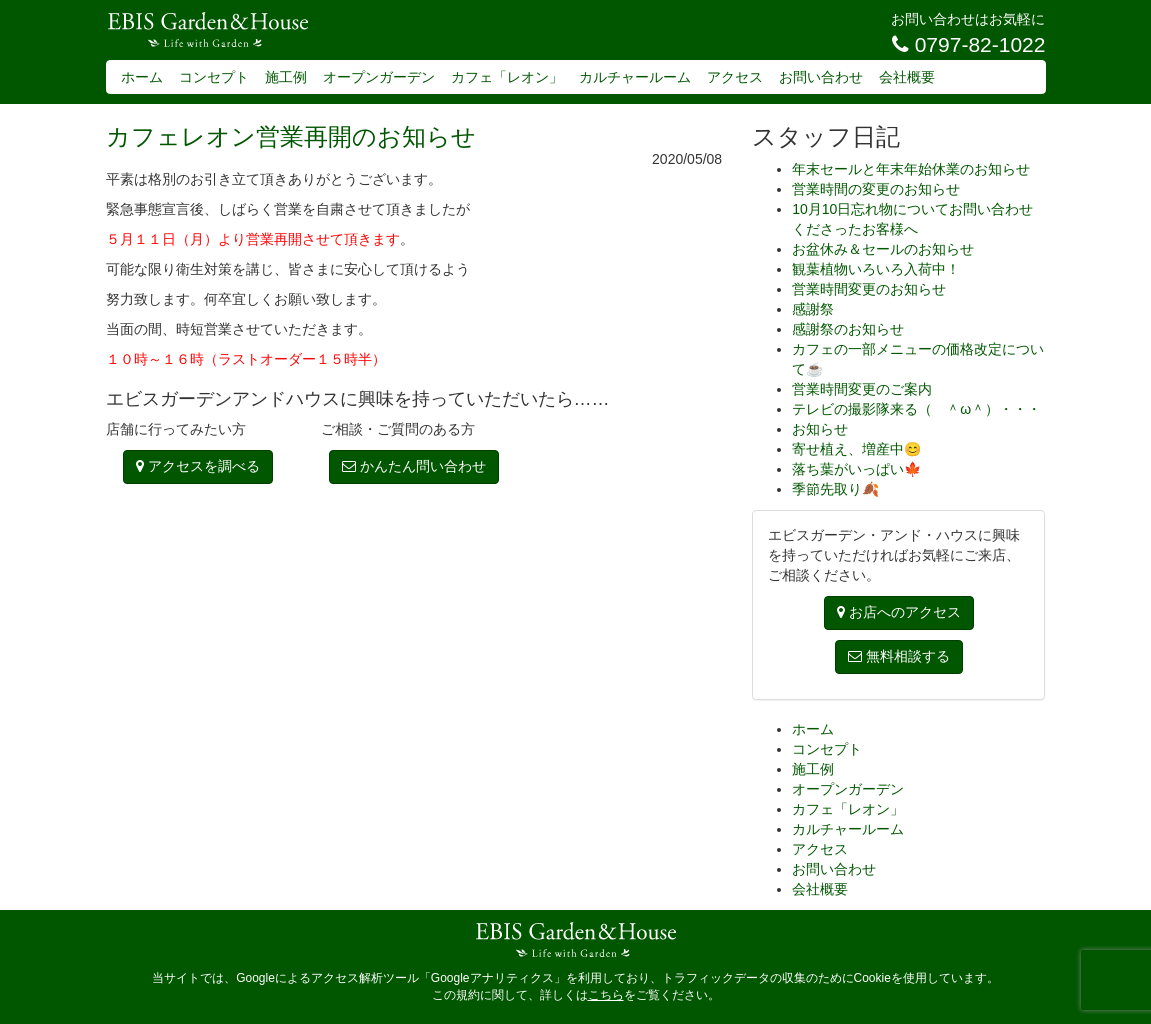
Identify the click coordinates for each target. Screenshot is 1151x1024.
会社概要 (907, 77)
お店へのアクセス (899, 612)
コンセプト (214, 77)
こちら (606, 995)
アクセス (735, 77)
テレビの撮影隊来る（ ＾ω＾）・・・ (916, 409)
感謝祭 (813, 309)
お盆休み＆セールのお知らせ (883, 249)
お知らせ (820, 429)
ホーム (142, 77)
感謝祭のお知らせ (848, 329)
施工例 (286, 77)
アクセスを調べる (198, 466)
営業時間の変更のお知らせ (876, 189)
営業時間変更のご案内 (862, 389)
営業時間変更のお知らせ (869, 289)
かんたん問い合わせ (414, 466)
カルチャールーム (635, 77)
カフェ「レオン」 (507, 77)
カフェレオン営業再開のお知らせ (291, 136)
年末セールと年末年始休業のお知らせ (911, 169)
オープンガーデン (379, 77)
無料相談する (899, 656)
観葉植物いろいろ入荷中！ (876, 269)
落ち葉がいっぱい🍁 (856, 469)
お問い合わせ (821, 77)
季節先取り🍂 (835, 489)
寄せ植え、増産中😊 (856, 449)
